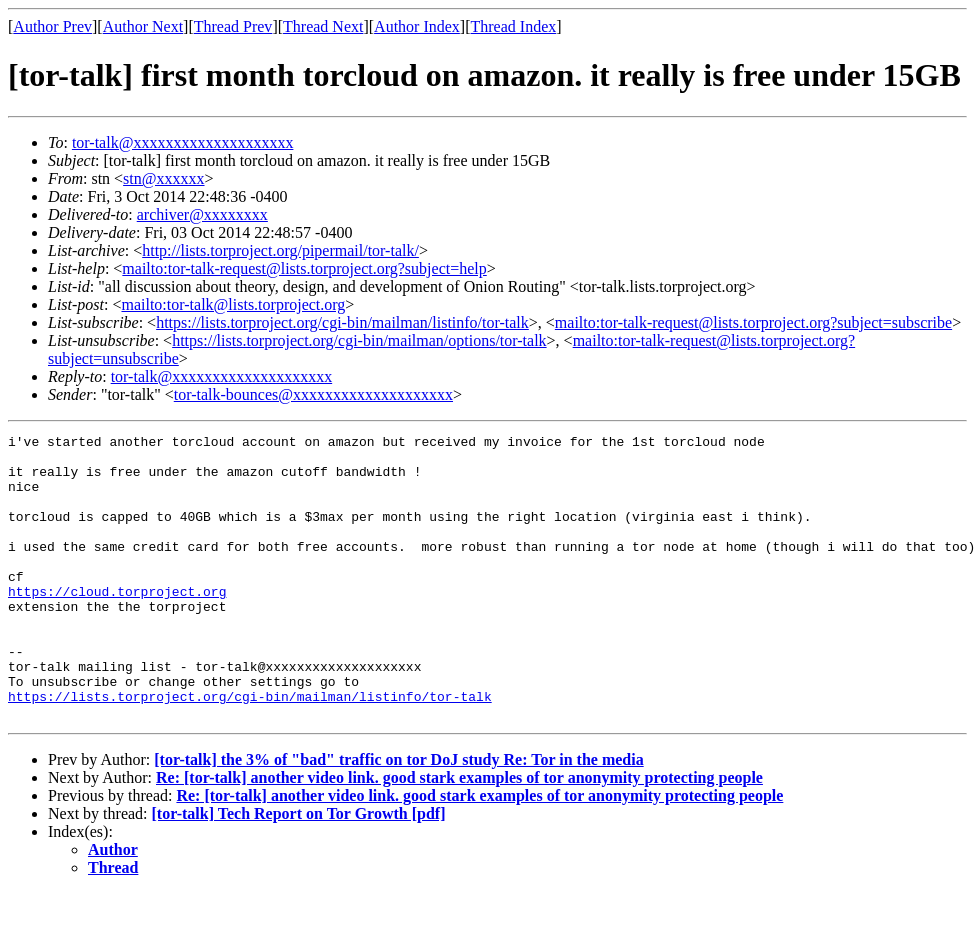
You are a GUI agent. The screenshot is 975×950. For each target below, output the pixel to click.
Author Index (417, 26)
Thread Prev (233, 26)
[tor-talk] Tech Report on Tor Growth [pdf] (299, 870)
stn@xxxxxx (163, 178)
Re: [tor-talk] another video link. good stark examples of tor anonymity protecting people (459, 834)
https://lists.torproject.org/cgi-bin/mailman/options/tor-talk (359, 340)
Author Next (143, 26)
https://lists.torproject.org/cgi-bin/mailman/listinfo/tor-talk (342, 322)
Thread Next (323, 26)
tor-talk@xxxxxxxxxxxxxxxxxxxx (183, 142)
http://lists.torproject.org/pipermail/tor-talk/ (280, 250)
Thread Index (514, 26)
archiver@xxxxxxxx (202, 214)
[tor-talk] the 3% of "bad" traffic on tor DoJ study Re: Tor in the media (398, 816)
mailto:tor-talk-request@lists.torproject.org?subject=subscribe (753, 322)
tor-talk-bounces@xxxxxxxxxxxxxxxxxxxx (313, 394)
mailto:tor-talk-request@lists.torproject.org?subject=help (304, 268)
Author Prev (52, 26)
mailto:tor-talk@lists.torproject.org (233, 304)
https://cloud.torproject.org (117, 624)
